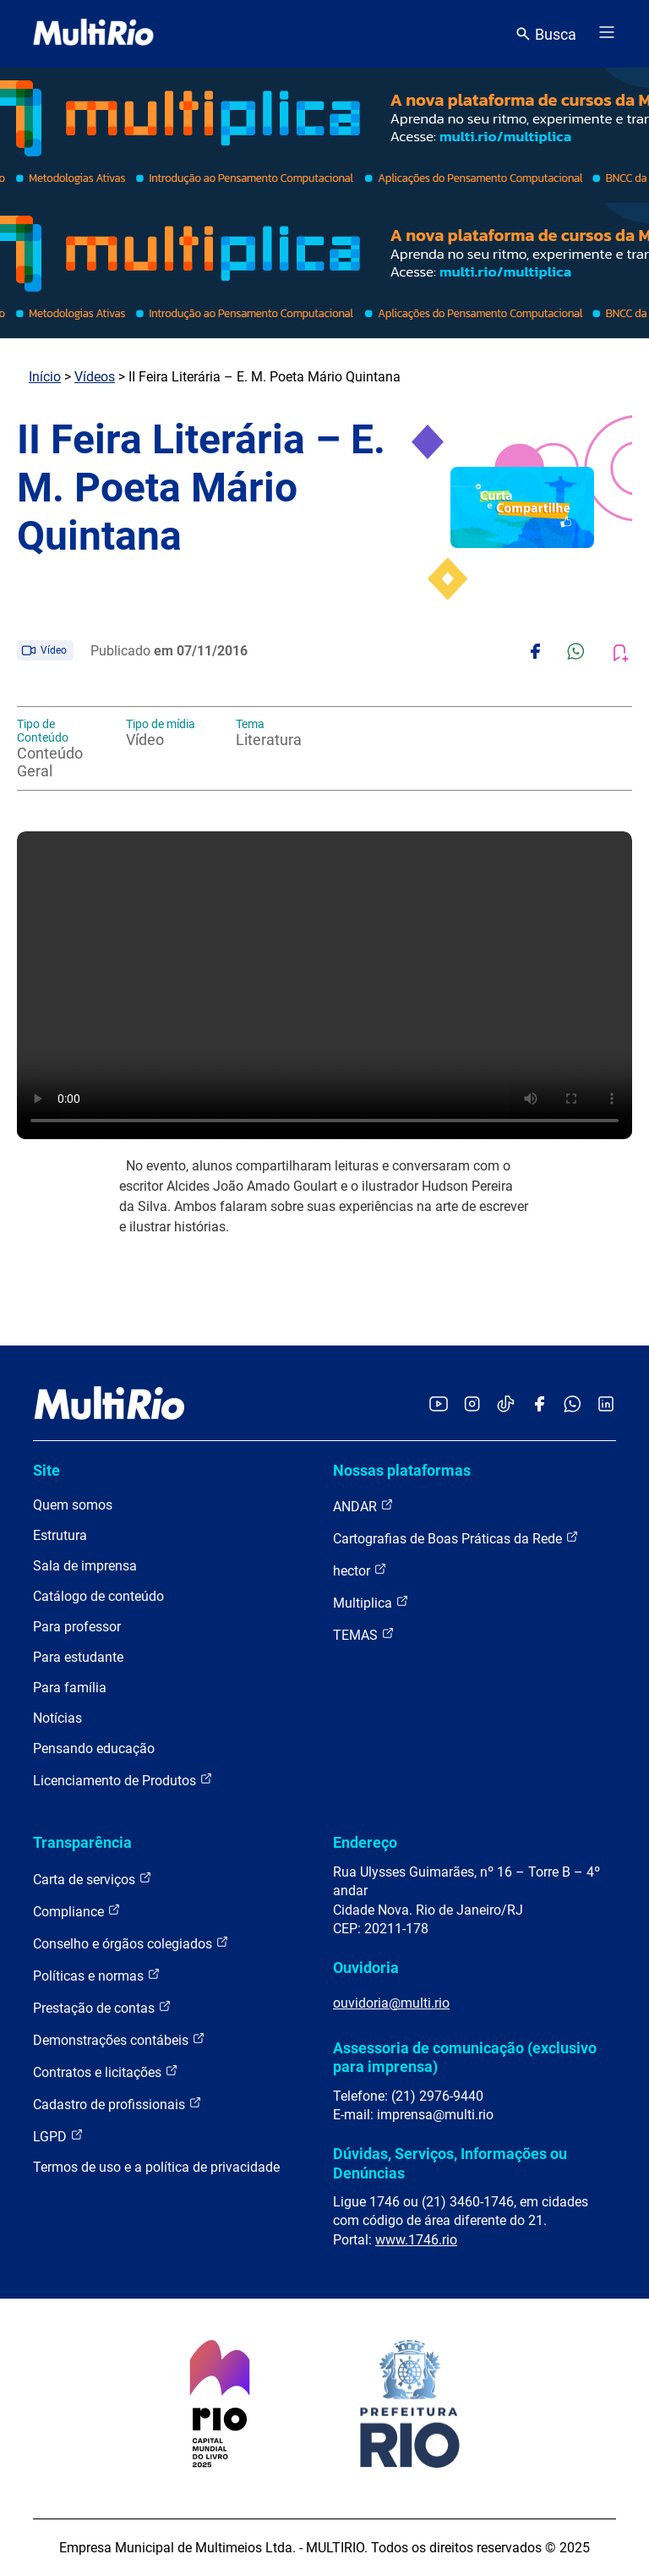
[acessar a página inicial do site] (93, 34)
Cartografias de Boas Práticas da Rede (456, 1538)
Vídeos (94, 377)
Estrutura (60, 1535)
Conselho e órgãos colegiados (131, 1943)
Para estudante (78, 1657)
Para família (69, 1688)
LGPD (58, 2136)
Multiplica (371, 1602)
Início (45, 377)
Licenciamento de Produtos (123, 1780)
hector (360, 1570)
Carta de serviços (92, 1879)
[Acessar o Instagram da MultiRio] (472, 1405)
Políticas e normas (97, 1975)
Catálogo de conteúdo (98, 1596)
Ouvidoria (366, 1967)
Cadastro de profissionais (117, 2104)
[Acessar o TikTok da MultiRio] (505, 1405)
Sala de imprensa (85, 1566)
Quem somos (72, 1505)
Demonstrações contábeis (119, 2039)
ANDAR (363, 1506)
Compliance (77, 1911)
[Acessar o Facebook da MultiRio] (539, 1405)
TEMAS (364, 1634)
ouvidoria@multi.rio (391, 2003)
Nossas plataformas (402, 1470)
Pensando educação (94, 1748)
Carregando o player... (324, 985)
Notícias (57, 1718)
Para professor (77, 1627)
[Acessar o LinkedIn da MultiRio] (606, 1405)
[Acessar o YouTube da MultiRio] (438, 1405)
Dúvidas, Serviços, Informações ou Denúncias (450, 2163)
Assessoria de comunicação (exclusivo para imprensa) (465, 2057)
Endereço (365, 1842)
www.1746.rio (416, 2240)
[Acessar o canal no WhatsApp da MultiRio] (572, 1405)
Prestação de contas (102, 2007)
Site (46, 1470)
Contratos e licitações (105, 2071)
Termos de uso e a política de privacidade (156, 2167)
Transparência (82, 1842)
